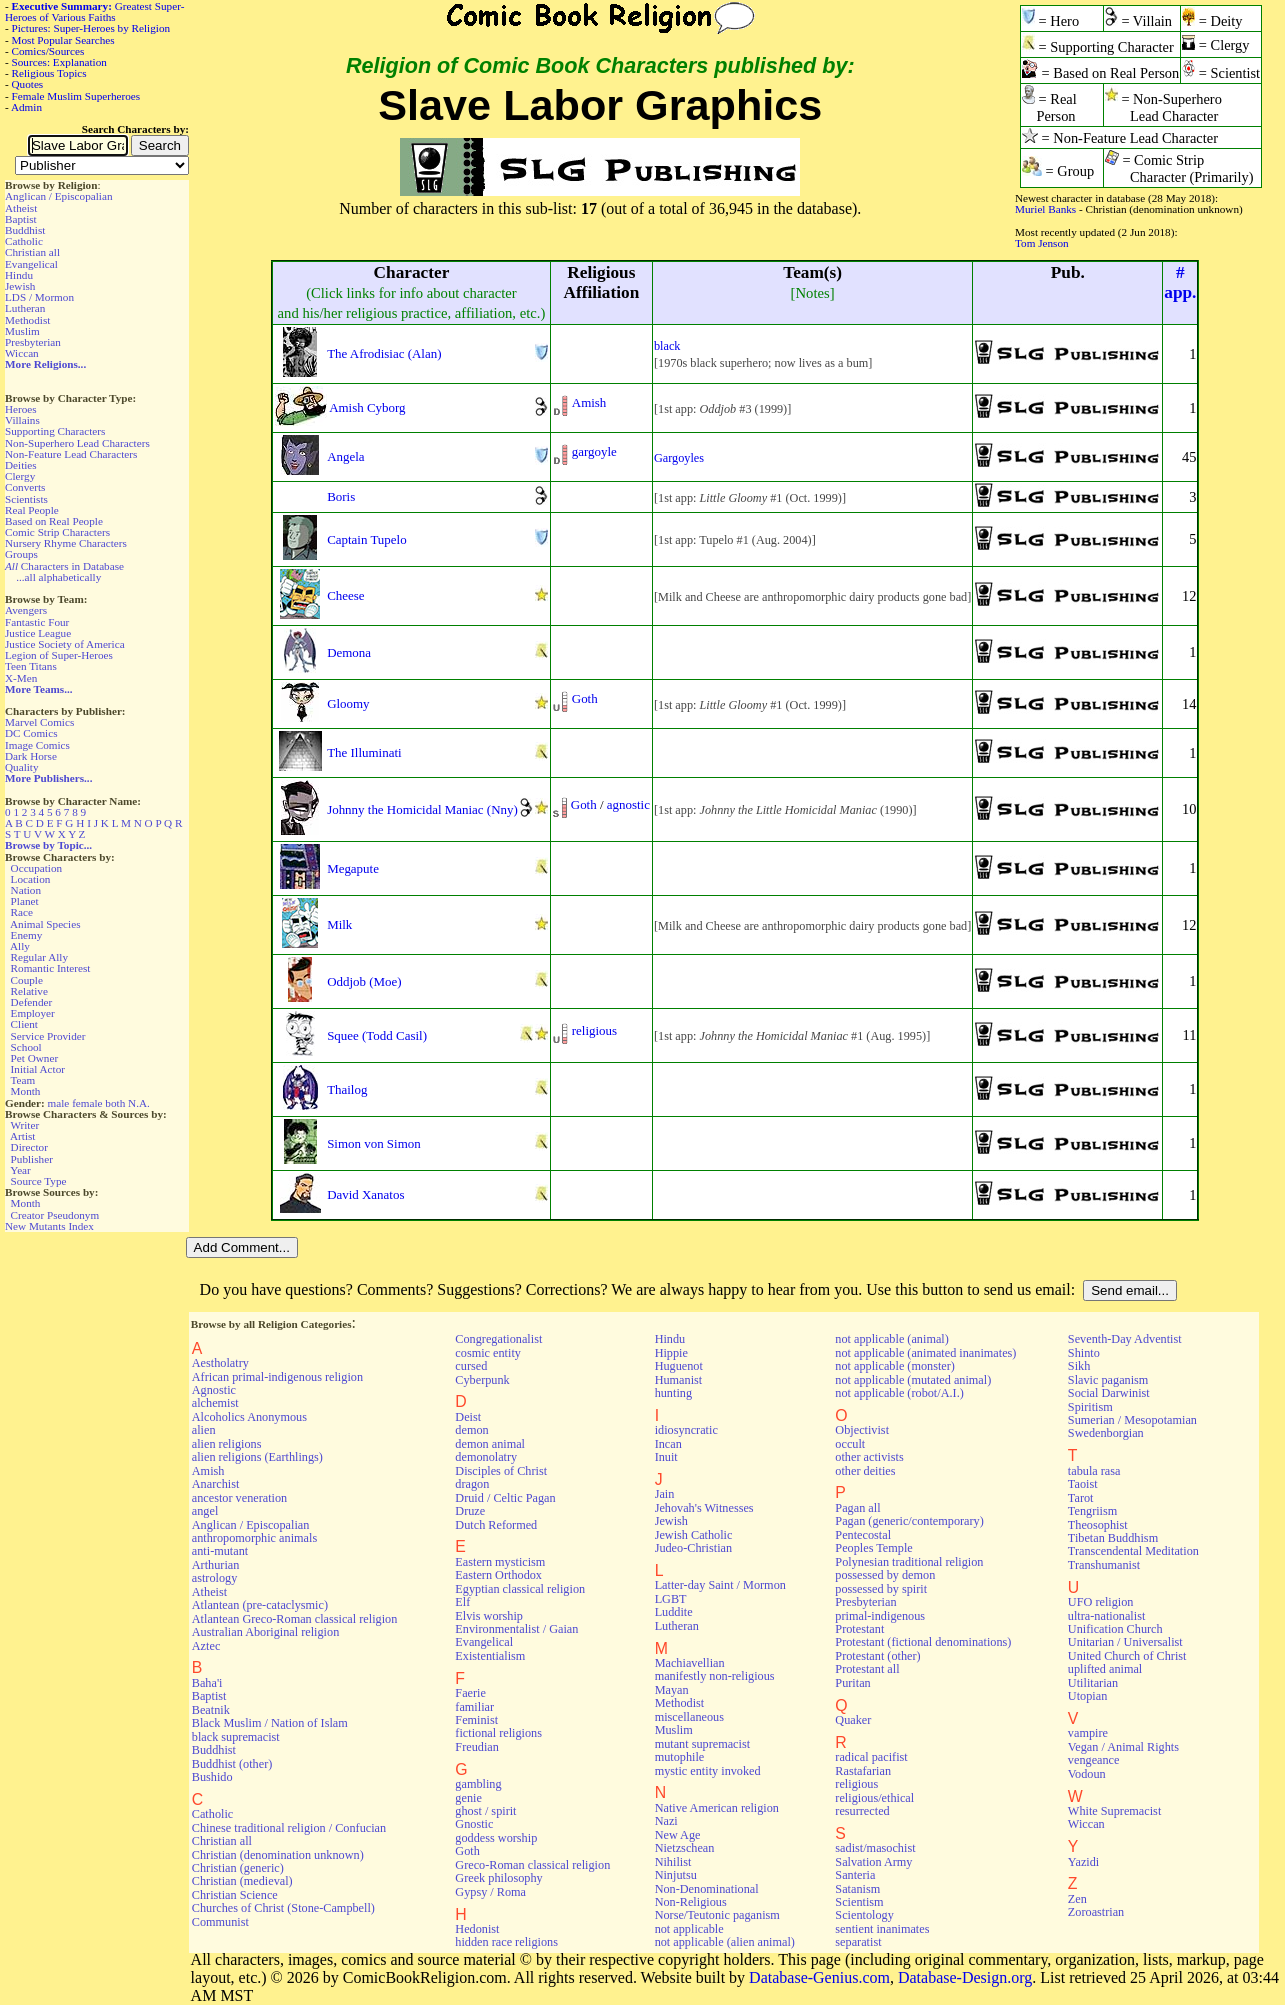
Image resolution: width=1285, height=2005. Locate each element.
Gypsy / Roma (490, 1892)
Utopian (1087, 1696)
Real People (32, 510)
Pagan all (857, 1508)
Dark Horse (31, 756)
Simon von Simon (374, 1143)
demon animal (490, 1444)
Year (20, 1170)
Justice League (38, 633)
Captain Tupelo (367, 539)
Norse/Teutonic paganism (717, 1915)
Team (22, 1080)
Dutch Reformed (496, 1525)
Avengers (26, 610)
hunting (673, 1393)
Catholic (24, 241)
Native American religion (717, 1808)
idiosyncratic (686, 1430)
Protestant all (867, 1669)
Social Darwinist (1109, 1393)
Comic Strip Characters (57, 532)
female (87, 1103)
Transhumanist (1104, 1565)
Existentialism (490, 1656)
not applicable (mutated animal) (913, 1380)
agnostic (628, 804)
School (26, 1047)
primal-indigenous (880, 1616)
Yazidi (1083, 1862)
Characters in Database (64, 566)
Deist (468, 1417)
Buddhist (25, 230)
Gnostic (474, 1824)
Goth (585, 698)
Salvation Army (873, 1862)
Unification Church (1115, 1629)
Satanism (857, 1889)
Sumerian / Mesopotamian (1132, 1420)
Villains (22, 420)
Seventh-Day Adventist (1125, 1339)
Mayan (672, 1690)
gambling (478, 1784)
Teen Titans (31, 666)
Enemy (27, 935)
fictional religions (498, 1733)
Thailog (347, 1089)
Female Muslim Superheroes (76, 96)
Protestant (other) (877, 1656)
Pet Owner (35, 1058)
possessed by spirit (881, 1589)
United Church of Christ (1127, 1656)
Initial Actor (38, 1069)
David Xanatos (365, 1194)
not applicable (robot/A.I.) (899, 1393)
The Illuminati (364, 752)
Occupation (37, 868)
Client (24, 1024)
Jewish (20, 286)
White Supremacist (1114, 1811)
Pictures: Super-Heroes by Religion (91, 28)
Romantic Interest (51, 968)
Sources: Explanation (59, 62)
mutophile (680, 1757)
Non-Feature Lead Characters (71, 454)
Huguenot (679, 1366)
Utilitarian (1093, 1683)
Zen (1077, 1899)
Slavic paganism (1108, 1380)
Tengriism (1092, 1511)
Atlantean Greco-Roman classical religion (295, 1619)
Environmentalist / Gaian (516, 1629)
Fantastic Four (37, 622)
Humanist (679, 1380)
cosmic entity (488, 1353)
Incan (668, 1444)
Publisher (32, 1159)
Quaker (853, 1720)
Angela (345, 456)
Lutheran (25, 308)
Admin (26, 107)
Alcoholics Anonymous (249, 1417)
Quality (22, 767)
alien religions (227, 1444)
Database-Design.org (965, 1977)
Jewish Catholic (694, 1535)
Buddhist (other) (232, 1764)
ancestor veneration (239, 1498)
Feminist (476, 1720)
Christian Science (235, 1895)
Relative (29, 991)
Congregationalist (498, 1339)
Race (22, 912)
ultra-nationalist (1106, 1616)
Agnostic (214, 1390)
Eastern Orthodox (498, 1575)
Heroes (21, 409)
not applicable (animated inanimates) (925, 1353)
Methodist (27, 320)
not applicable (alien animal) (725, 1942)
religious (594, 1030)
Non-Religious (691, 1902)
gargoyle (594, 451)
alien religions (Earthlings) (257, 1457)
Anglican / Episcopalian (59, 196)
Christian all (32, 252)
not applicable (689, 1929)
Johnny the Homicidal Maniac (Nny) (422, 809)
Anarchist (216, 1484)
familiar (474, 1707)
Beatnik (211, 1710)
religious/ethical (874, 1798)
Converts (25, 487)
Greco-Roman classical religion (532, 1865)
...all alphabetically (58, 577)
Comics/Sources (48, 51)
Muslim (22, 331)
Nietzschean (685, 1848)
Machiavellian (690, 1663)
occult (850, 1444)
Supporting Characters (55, 431)
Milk (339, 924)
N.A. (139, 1103)
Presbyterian (33, 342)
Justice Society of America (65, 644)
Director (29, 1147)
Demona (349, 652)
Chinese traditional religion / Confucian (289, 1828)
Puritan (852, 1683)
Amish (589, 402)
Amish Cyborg (367, 407)
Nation (26, 890)
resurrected (862, 1811)
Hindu (19, 275)
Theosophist (1098, 1525)
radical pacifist (871, 1757)
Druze (470, 1511)
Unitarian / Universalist (1125, 1642)
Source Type (39, 1181)
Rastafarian (863, 1771)
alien (204, 1430)
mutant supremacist (702, 1744)
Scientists (26, 499)
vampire (1088, 1733)
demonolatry (486, 1457)
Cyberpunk (482, 1380)
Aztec (206, 1646)
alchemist (215, 1403)
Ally (20, 946)
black (667, 346)
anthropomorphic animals (254, 1538)
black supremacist (236, 1737)
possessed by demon (885, 1575)
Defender (32, 1002)
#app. (1180, 282)
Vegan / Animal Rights (1123, 1747)
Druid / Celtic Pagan (505, 1498)
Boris (341, 496)
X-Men (21, 678)
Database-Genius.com (819, 1977)
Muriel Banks (1045, 209)
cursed (471, 1366)
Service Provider (48, 1036)
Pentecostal (863, 1535)
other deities (865, 1471)
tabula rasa (1094, 1471)
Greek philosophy (498, 1878)
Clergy (20, 476)
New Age (678, 1835)
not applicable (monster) (895, 1366)
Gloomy (348, 703)
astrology (215, 1578)
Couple (27, 980)
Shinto (1084, 1353)
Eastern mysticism (500, 1562)
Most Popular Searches (63, 40)
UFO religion (1101, 1602)
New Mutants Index (49, 1226)
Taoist (1083, 1484)
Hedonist (477, 1929)
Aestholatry (220, 1363)
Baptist (21, 219)
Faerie (470, 1693)
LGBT (671, 1599)
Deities (21, 465)
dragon (472, 1484)
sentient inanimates (882, 1929)
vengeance (1094, 1760)
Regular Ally (39, 957)
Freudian (477, 1747)
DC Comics (31, 733)
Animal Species (45, 924)
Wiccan (22, 353)
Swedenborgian (1106, 1433)
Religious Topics (49, 73)
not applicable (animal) (891, 1339)
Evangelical (31, 264)
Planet (25, 901)
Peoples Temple (873, 1548)
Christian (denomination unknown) (278, 1855)
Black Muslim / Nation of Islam (270, 1723)
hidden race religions (506, 1942)
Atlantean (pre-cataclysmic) (260, 1605)
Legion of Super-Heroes (59, 655)
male (59, 1103)
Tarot (1081, 1498)
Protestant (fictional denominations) (923, 1642)
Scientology (864, 1915)
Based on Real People (54, 521)
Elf (462, 1602)
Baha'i (207, 1683)
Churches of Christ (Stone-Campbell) (283, 1908)
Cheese (345, 595)
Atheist (21, 208)
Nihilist (673, 1862)
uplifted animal (1105, 1669)
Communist (220, 1922)
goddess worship (496, 1838)
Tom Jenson (1042, 243)
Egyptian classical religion (520, 1589)
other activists (869, 1457)
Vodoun (1087, 1774)
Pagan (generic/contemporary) (909, 1521)
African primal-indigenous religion (277, 1377)
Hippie (671, 1353)
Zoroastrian (1096, 1912)
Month (26, 1091)
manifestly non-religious (715, 1676)
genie (468, 1798)
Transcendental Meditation (1133, 1551)
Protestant (859, 1629)
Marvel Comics (39, 722)
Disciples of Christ (501, 1471)
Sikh (1079, 1366)
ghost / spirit (485, 1811)
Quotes (28, 84)
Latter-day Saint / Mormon (720, 1585)
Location (31, 879)
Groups (21, 554)
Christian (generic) (238, 1868)
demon (471, 1430)
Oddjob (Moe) (364, 981)
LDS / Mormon (39, 297)
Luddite (674, 1612)
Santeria (855, 1875)
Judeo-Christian (693, 1548)
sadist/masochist (875, 1848)
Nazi (666, 1821)
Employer (33, 1013)
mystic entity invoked (708, 1771)
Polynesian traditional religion (909, 1562)
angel (205, 1511)
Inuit (666, 1457)
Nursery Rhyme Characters (66, 543)
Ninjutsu (676, 1875)
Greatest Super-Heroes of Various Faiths (94, 11)
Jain (665, 1494)
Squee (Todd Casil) (377, 1035)
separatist (858, 1942)
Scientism (859, 1902)
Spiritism (1090, 1407)
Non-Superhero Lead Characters (77, 443)
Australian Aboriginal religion (265, 1632)
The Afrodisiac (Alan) (384, 353)
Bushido (212, 1777)
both (115, 1103)
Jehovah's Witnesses (704, 1508)
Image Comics (37, 745)
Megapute (353, 868)
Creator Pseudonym (55, 1215)
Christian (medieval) (242, 1881)
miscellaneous (689, 1717)
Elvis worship (489, 1616)
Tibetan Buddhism (1113, 1538)
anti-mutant (220, 1551)
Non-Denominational (707, 1889)
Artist (22, 1136)
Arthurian (216, 1565)
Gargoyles (679, 458)
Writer (24, 1125)
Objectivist (862, 1430)
